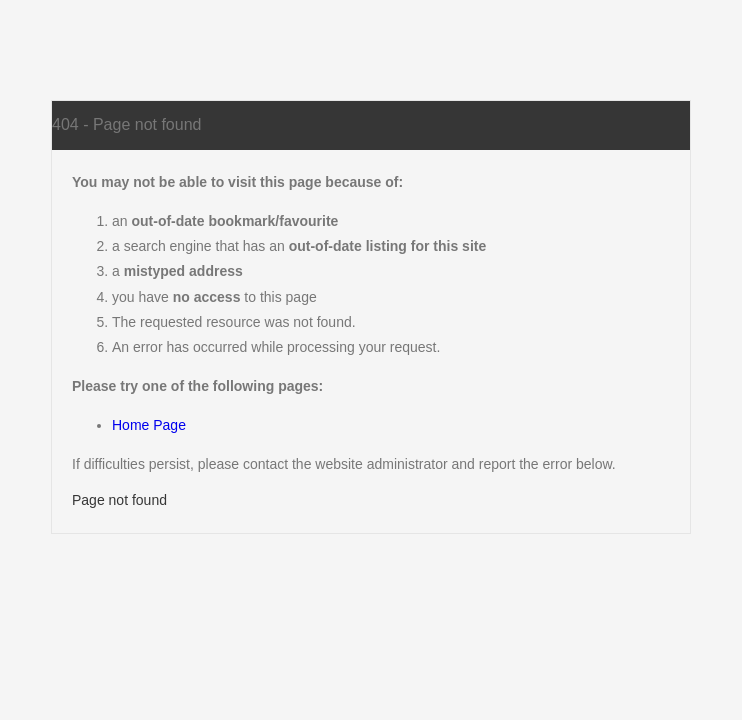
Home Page (149, 425)
